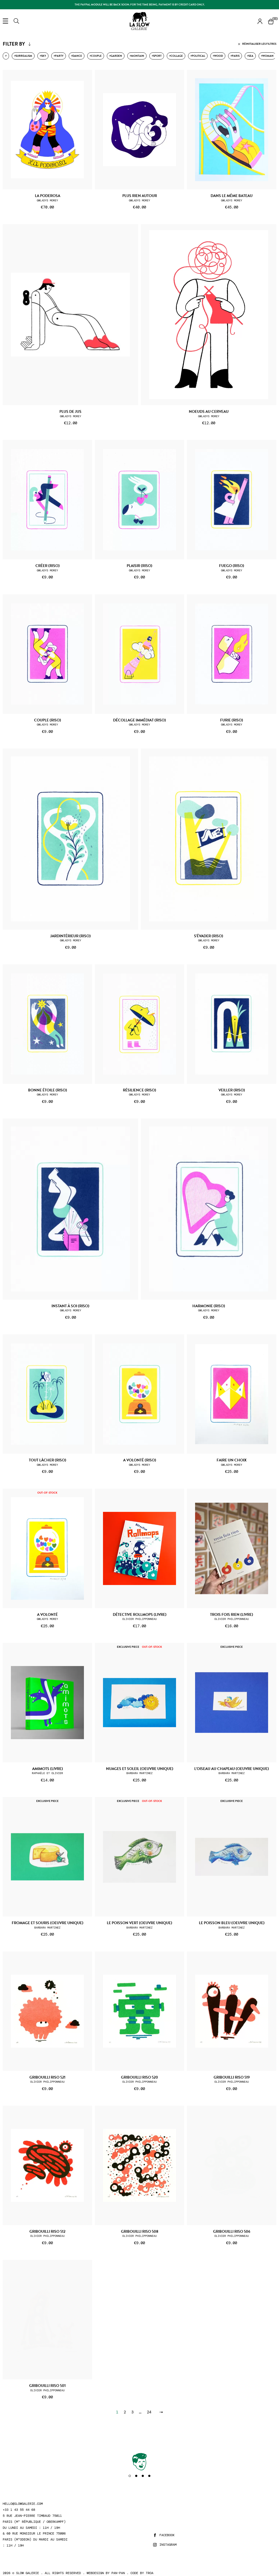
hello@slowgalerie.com (23, 2504)
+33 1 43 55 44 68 (19, 2510)
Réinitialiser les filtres (257, 44)
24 (149, 2412)
